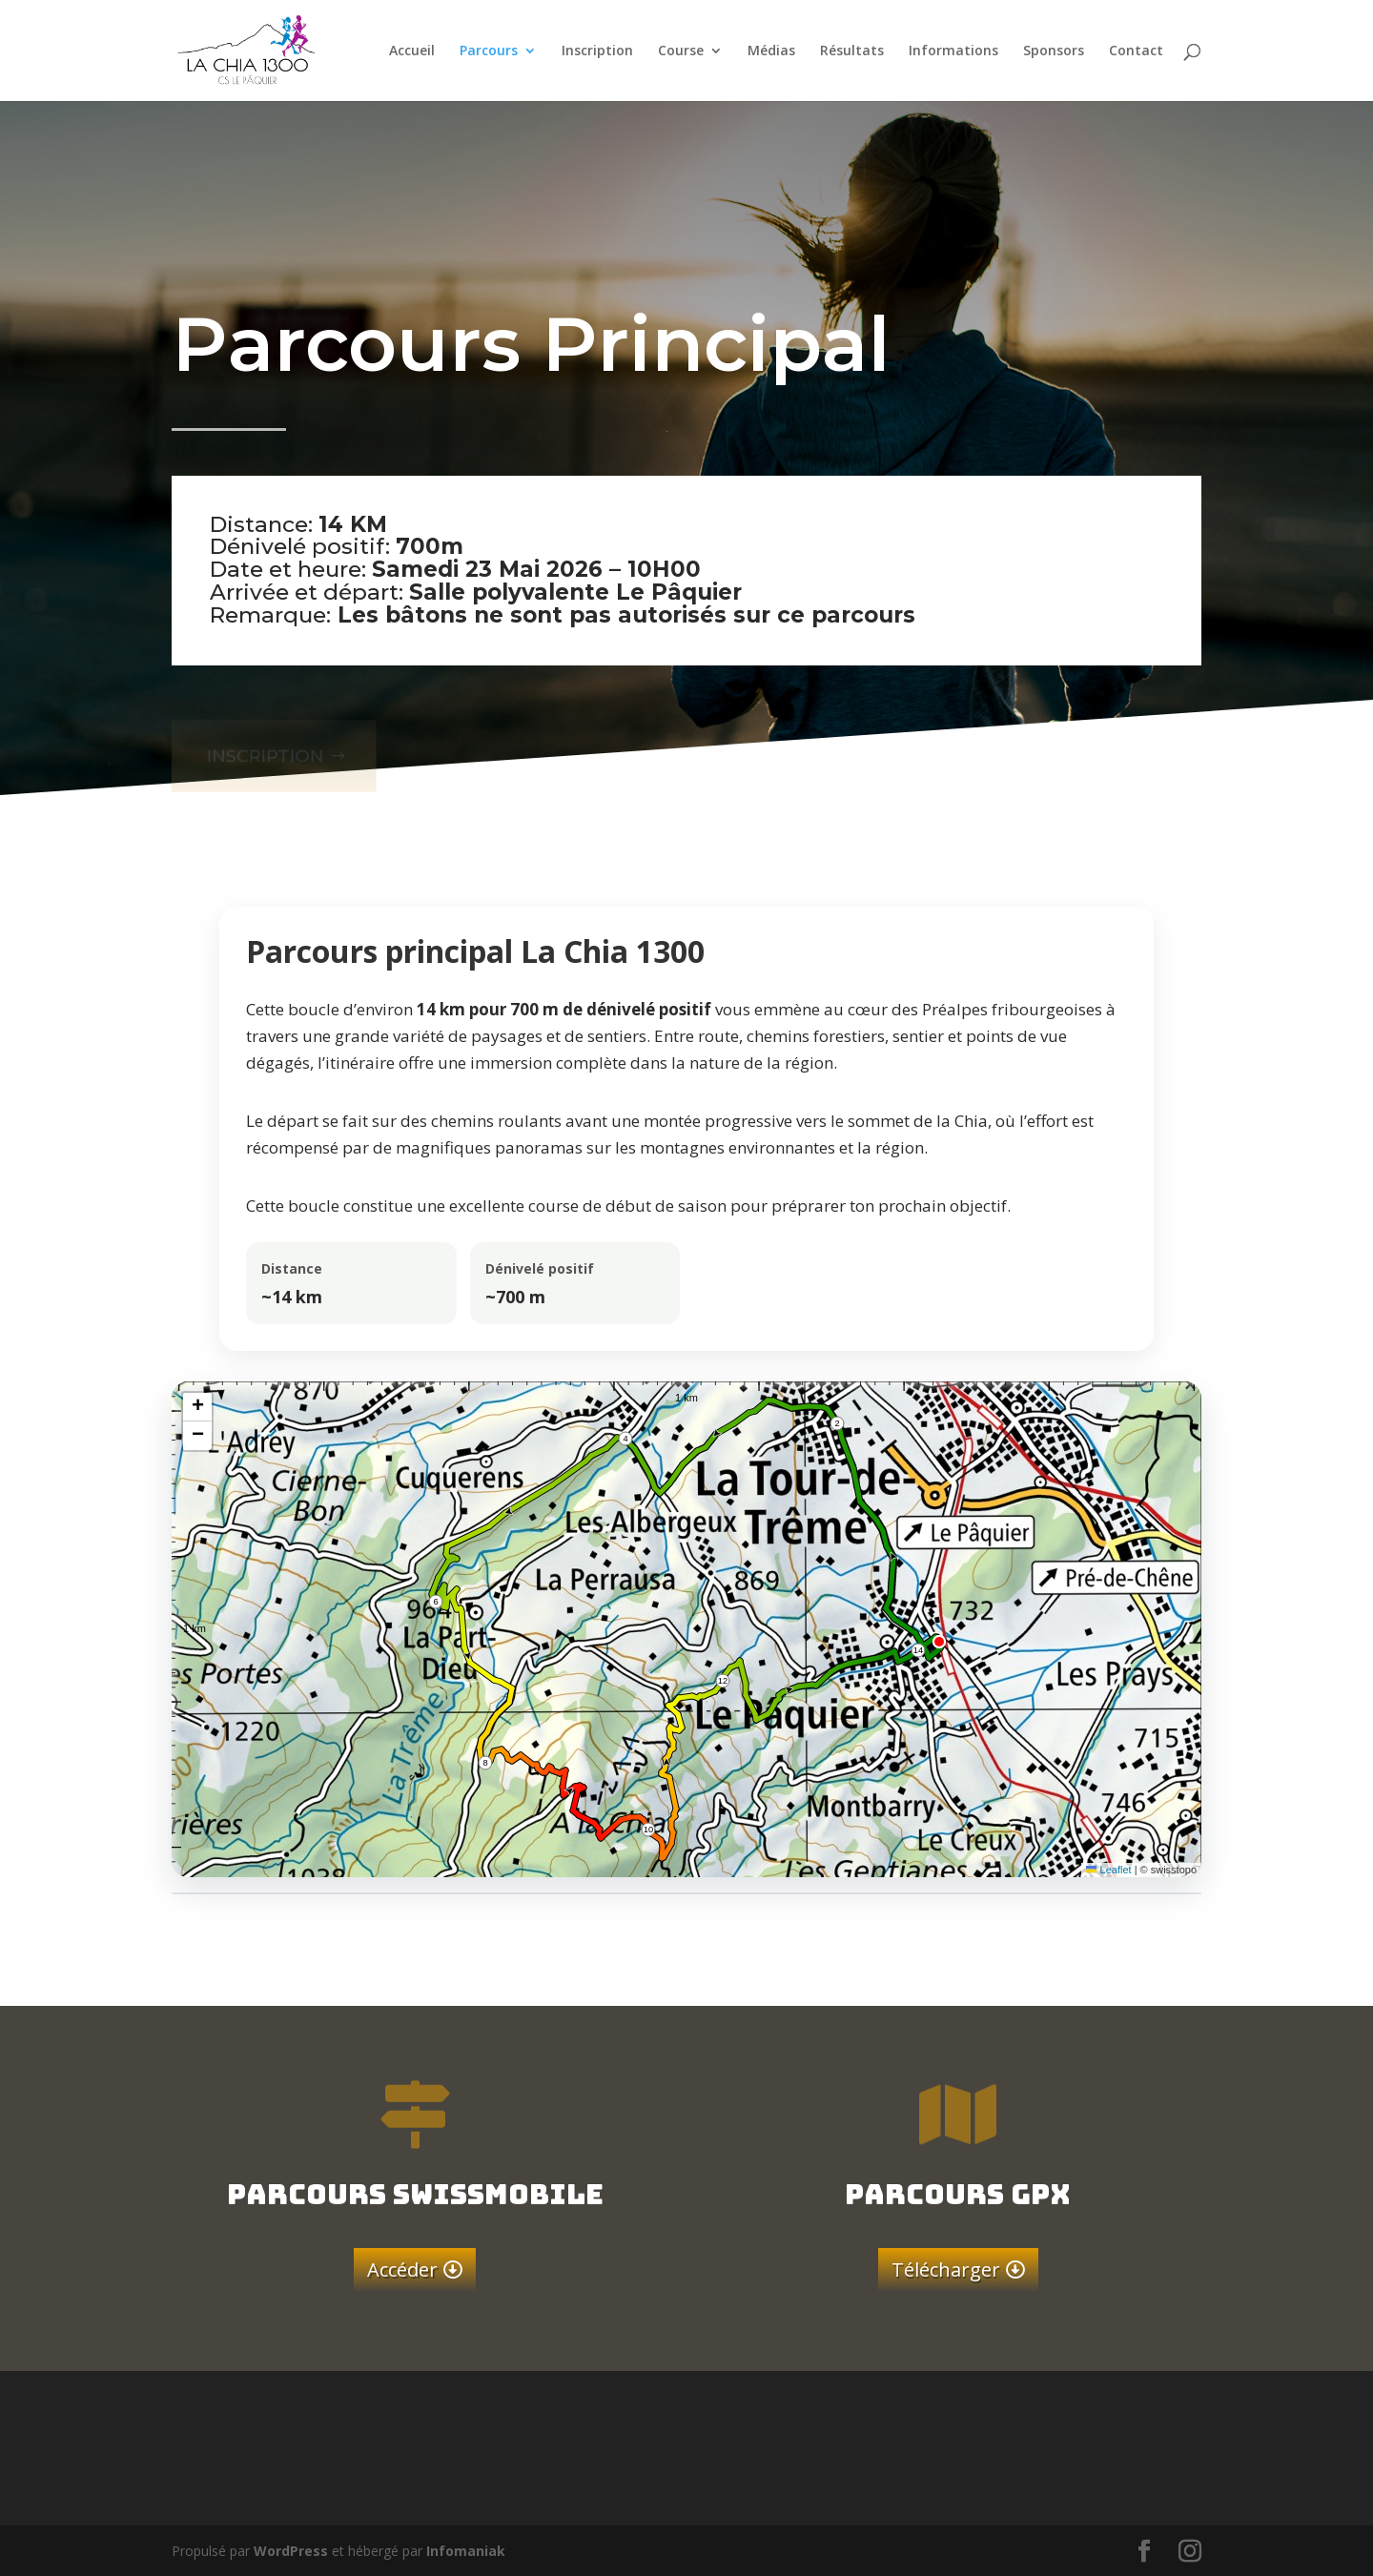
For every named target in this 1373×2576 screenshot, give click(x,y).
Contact (1136, 51)
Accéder (402, 2269)
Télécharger (945, 2269)
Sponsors (1053, 51)
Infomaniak (465, 2551)
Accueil (412, 51)
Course (681, 51)
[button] (197, 1407)
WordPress (291, 2551)
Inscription (597, 51)
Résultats (852, 51)
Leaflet (1108, 1869)
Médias (771, 51)
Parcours (489, 51)
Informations (953, 51)
